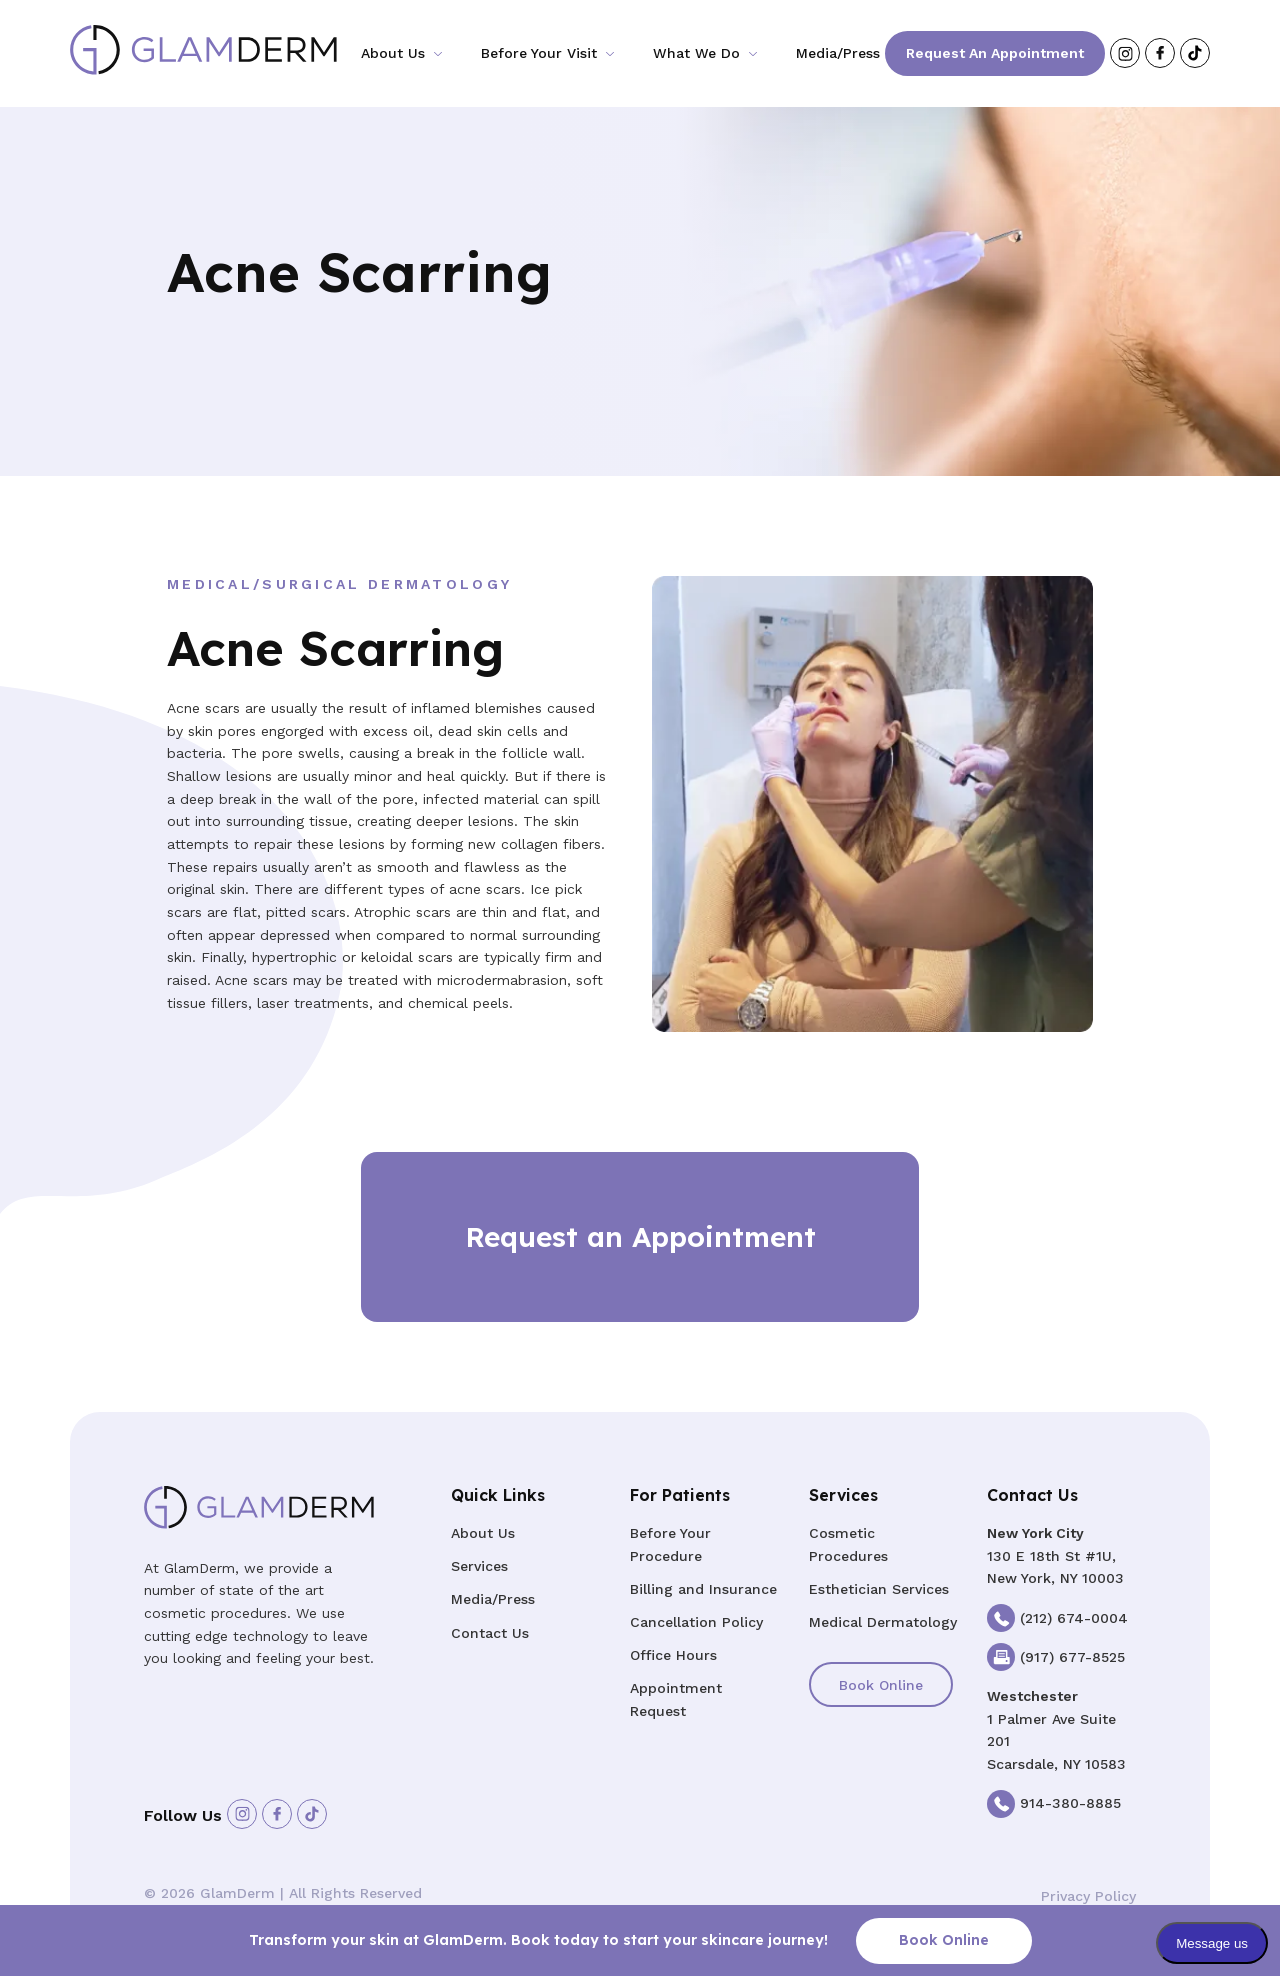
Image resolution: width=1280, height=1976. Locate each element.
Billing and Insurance (703, 1589)
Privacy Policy (1088, 1896)
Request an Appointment (995, 53)
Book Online (881, 1685)
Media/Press (838, 53)
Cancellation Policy (696, 1622)
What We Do (696, 53)
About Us (393, 53)
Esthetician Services (879, 1589)
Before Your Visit (539, 53)
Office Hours (673, 1655)
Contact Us (490, 1633)
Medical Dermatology (883, 1622)
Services (479, 1566)
